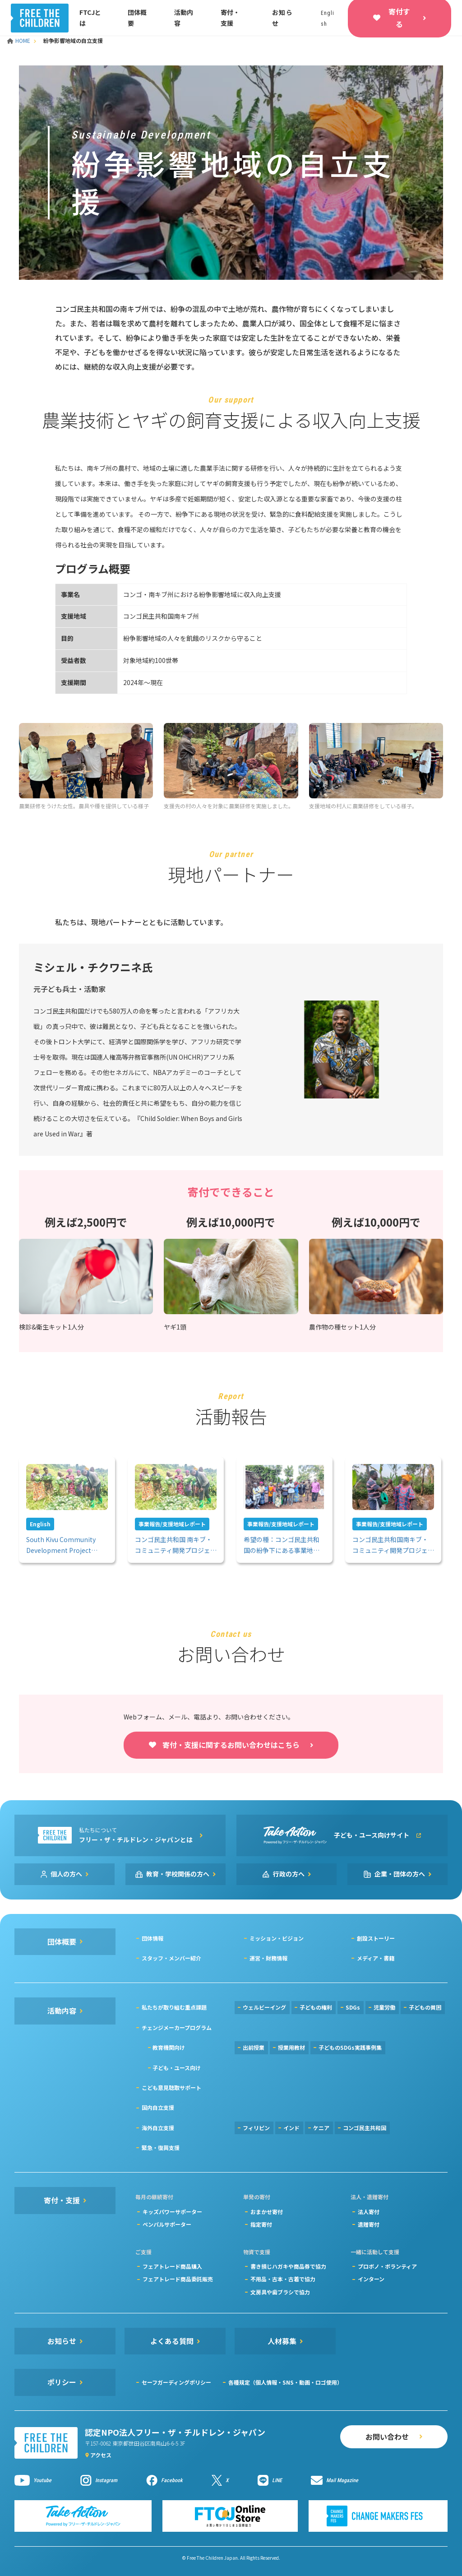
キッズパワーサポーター (172, 2211)
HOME (19, 40)
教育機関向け (168, 2047)
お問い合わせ (387, 2436)
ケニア (321, 2127)
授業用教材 (291, 2047)
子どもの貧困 (425, 2007)
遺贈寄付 (368, 2224)
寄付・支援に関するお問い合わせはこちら (231, 1744)
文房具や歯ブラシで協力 (280, 2292)
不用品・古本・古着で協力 (282, 2279)
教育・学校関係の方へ (177, 1873)
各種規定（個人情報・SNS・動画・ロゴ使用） (285, 2382)
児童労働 (384, 2007)
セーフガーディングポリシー (176, 2382)
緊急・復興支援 (161, 2147)
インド (291, 2127)
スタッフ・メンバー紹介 (171, 1958)
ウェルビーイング (264, 2007)
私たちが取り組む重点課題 (174, 2007)
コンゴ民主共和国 (364, 2127)
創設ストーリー (376, 1938)
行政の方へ (289, 1873)
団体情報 (152, 1938)
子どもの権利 (316, 2007)
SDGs (353, 2007)
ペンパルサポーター (167, 2224)
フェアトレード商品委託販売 (178, 2279)
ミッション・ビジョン (276, 1938)
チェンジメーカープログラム (177, 2027)
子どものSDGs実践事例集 (350, 2047)
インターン (371, 2279)
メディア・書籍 (375, 1958)
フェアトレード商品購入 (172, 2266)
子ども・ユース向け (176, 2067)
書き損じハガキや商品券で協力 (288, 2266)
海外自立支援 (158, 2127)
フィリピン (256, 2127)
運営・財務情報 (268, 1958)
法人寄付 (368, 2211)
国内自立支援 (158, 2107)
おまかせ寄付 (266, 2211)
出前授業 (253, 2047)
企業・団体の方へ (399, 1873)
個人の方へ (66, 1873)
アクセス (100, 2455)
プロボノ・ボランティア (387, 2266)
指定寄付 (261, 2224)
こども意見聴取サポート (171, 2087)
